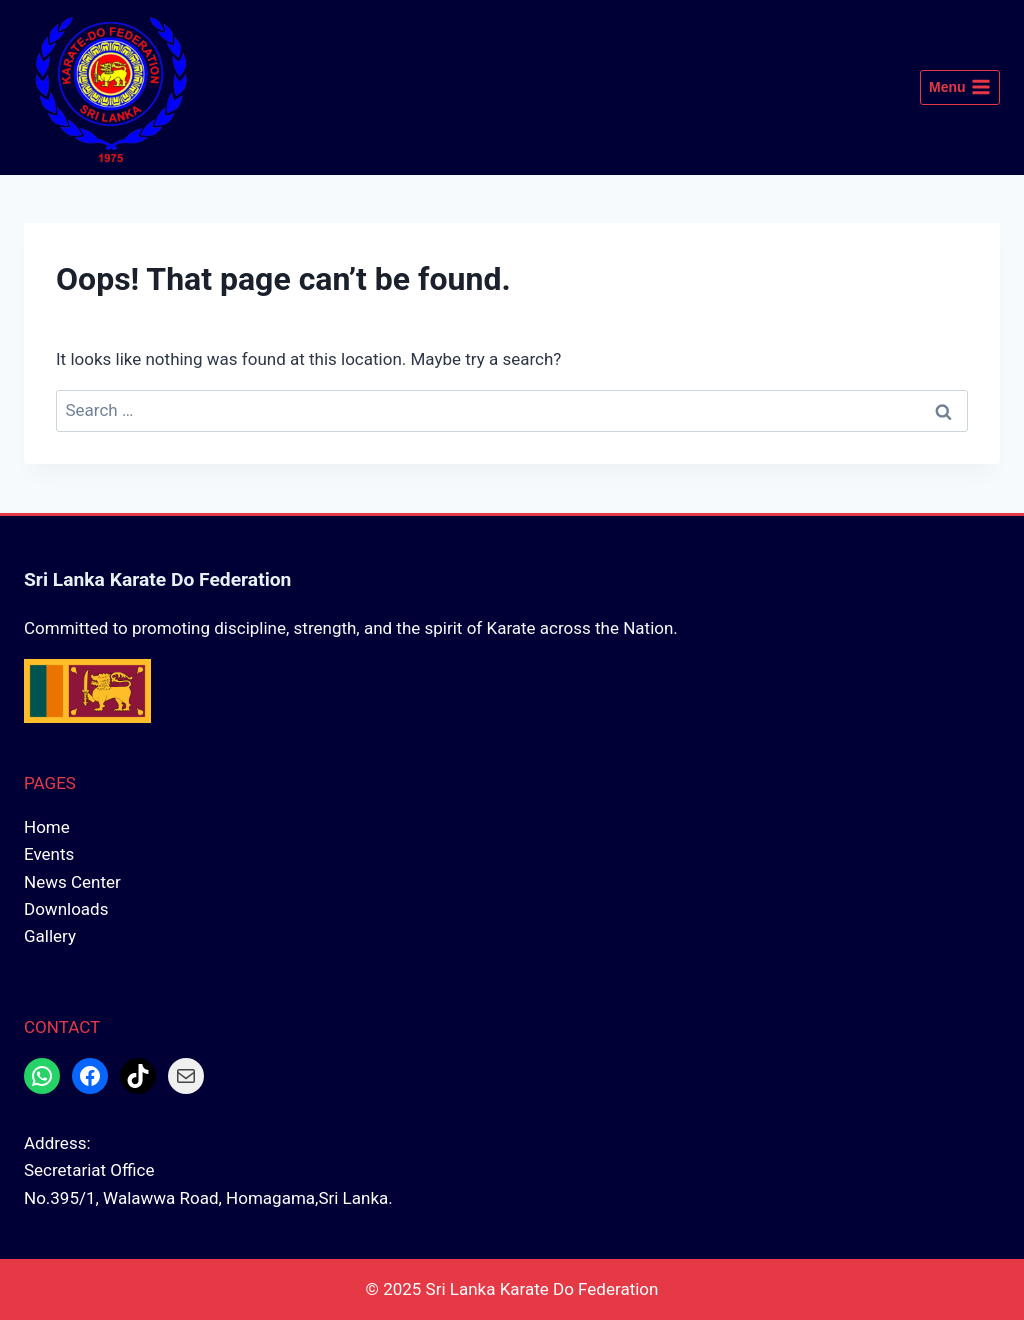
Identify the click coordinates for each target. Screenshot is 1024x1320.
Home (47, 827)
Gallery (50, 936)
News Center (72, 882)
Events (49, 854)
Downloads (66, 909)
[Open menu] (960, 88)
